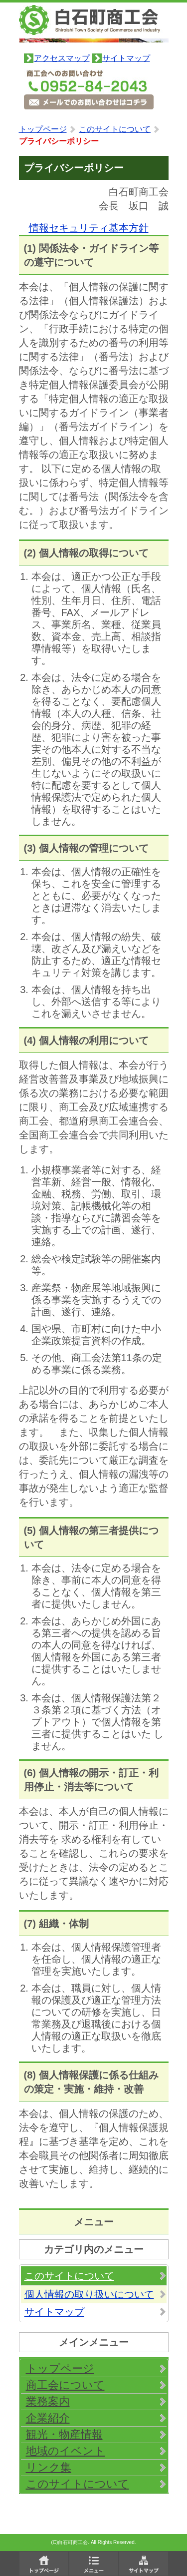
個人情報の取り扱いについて (89, 2294)
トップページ (43, 129)
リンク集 (48, 2467)
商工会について (65, 2385)
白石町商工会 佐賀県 (94, 23)
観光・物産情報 (64, 2434)
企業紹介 (48, 2418)
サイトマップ (126, 58)
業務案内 (48, 2401)
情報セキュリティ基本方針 (89, 227)
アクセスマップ (62, 58)
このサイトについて (115, 129)
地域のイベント (65, 2451)
